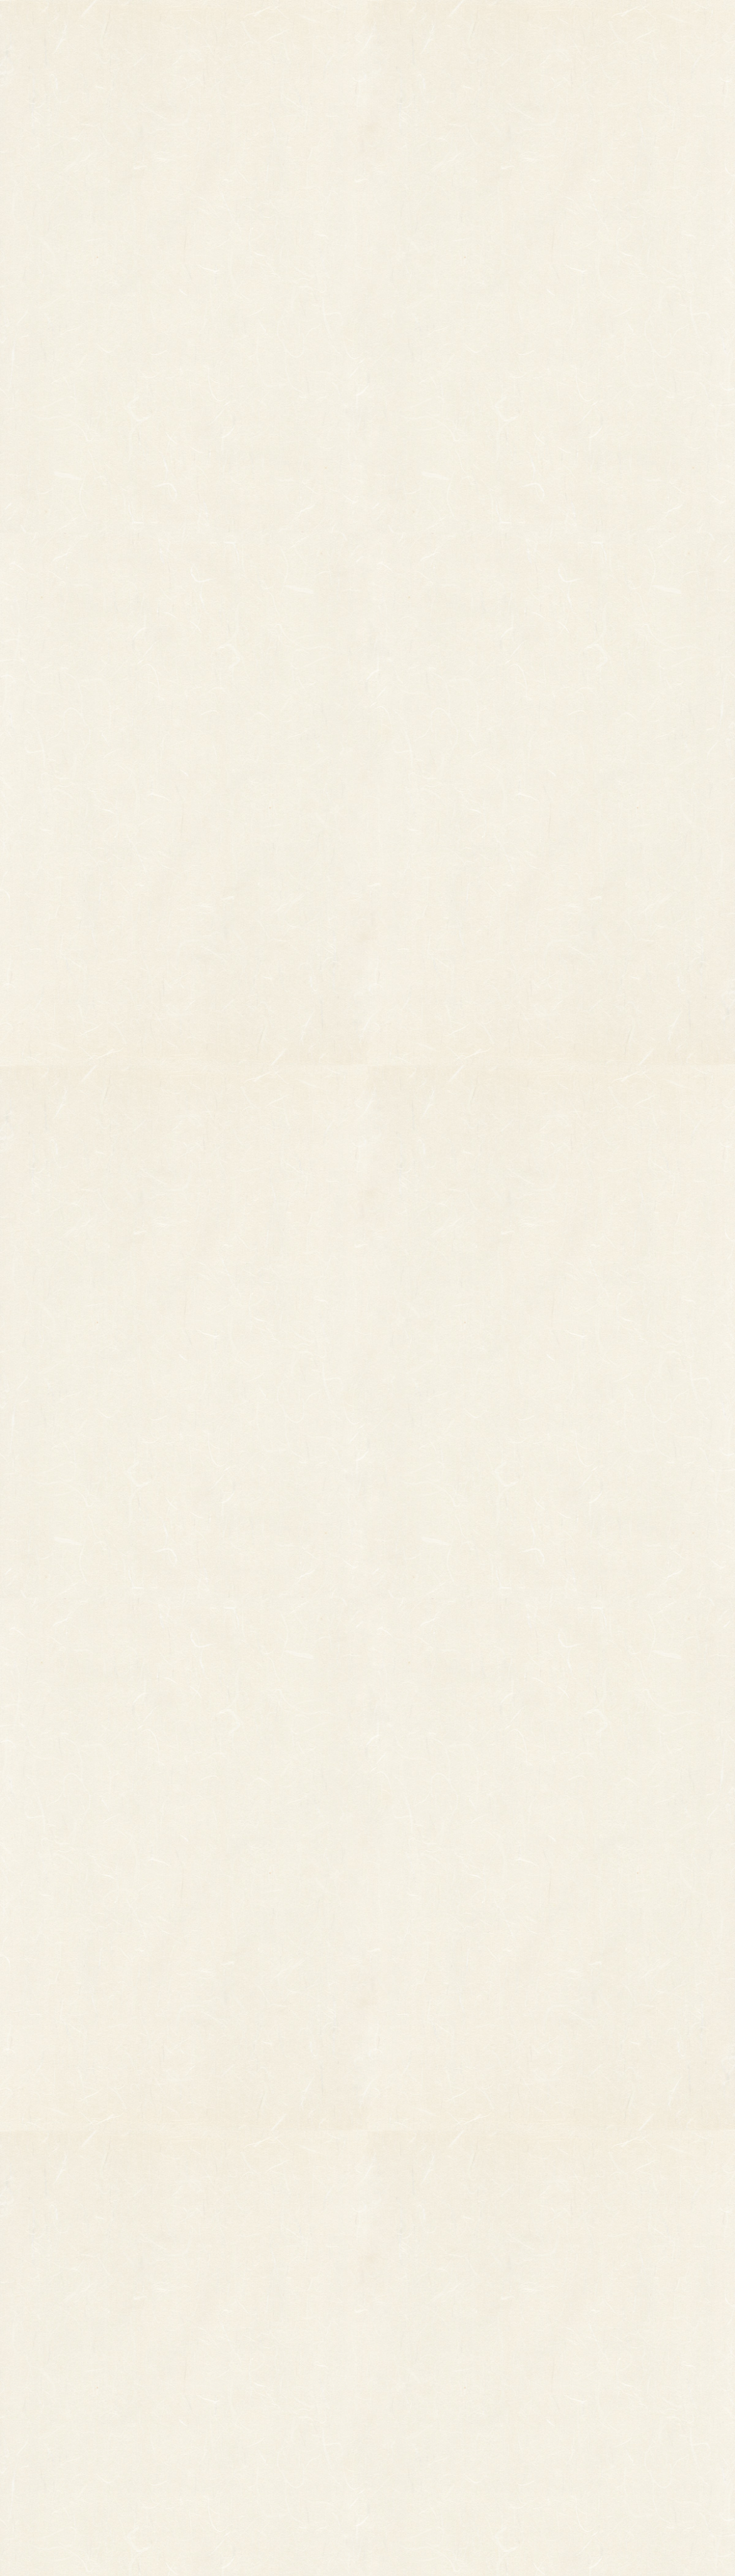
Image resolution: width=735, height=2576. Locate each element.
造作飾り (240, 2443)
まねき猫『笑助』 (127, 2421)
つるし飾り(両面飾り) (264, 2391)
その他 (107, 2338)
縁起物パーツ (201, 2347)
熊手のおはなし (368, 25)
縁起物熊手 (75, 2342)
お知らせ (472, 25)
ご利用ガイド (578, 25)
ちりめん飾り (248, 2426)
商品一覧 (254, 25)
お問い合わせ (402, 2347)
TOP (157, 25)
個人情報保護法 (487, 2352)
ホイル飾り (244, 2356)
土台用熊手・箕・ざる (265, 2461)
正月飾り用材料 (252, 2373)
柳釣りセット (119, 2403)
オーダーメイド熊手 (131, 2356)
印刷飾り (240, 2338)
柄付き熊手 (115, 2321)
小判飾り (240, 2321)
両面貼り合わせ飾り (261, 2408)
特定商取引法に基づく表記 (458, 2377)
